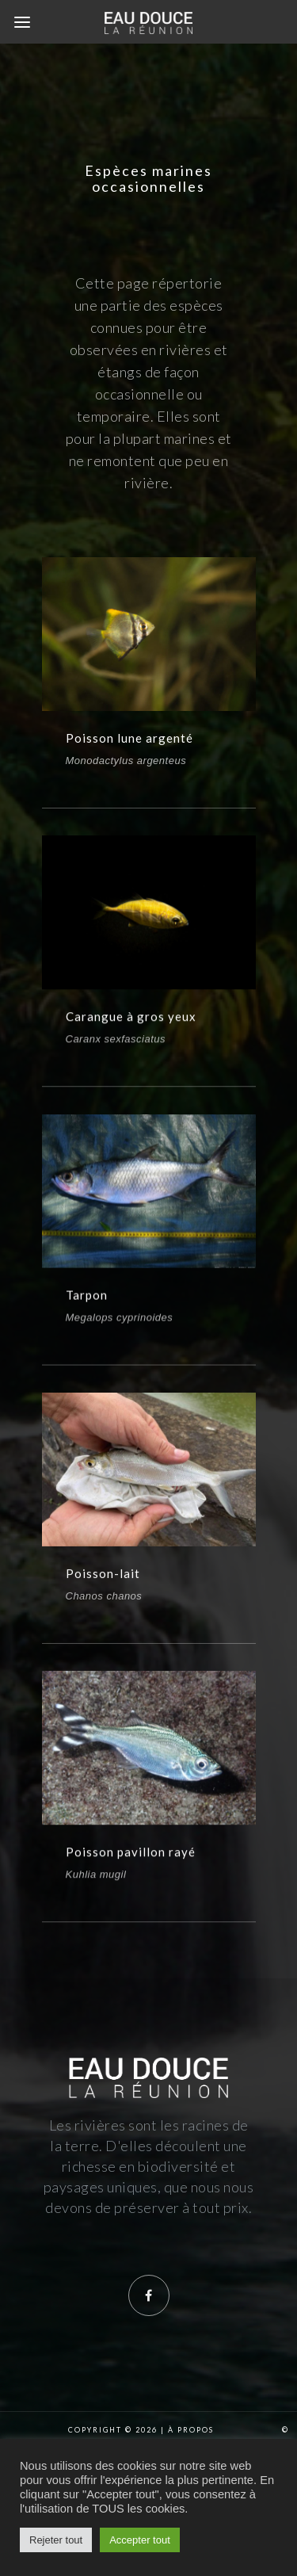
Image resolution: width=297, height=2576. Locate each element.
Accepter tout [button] (139, 2540)
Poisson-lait (103, 1595)
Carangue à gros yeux (131, 1023)
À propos (191, 2429)
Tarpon (87, 1309)
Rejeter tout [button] (55, 2540)
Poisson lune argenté (129, 738)
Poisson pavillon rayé (131, 1882)
